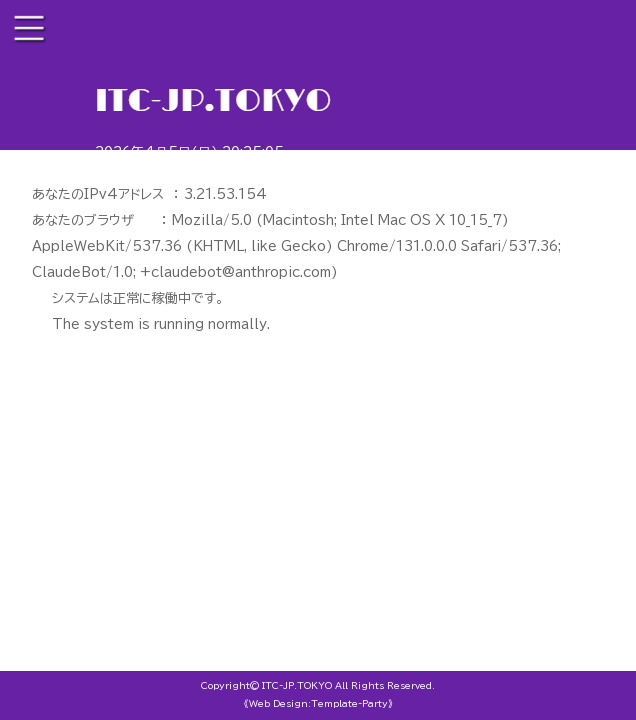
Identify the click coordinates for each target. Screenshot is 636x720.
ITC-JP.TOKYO (297, 685)
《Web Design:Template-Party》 (318, 703)
